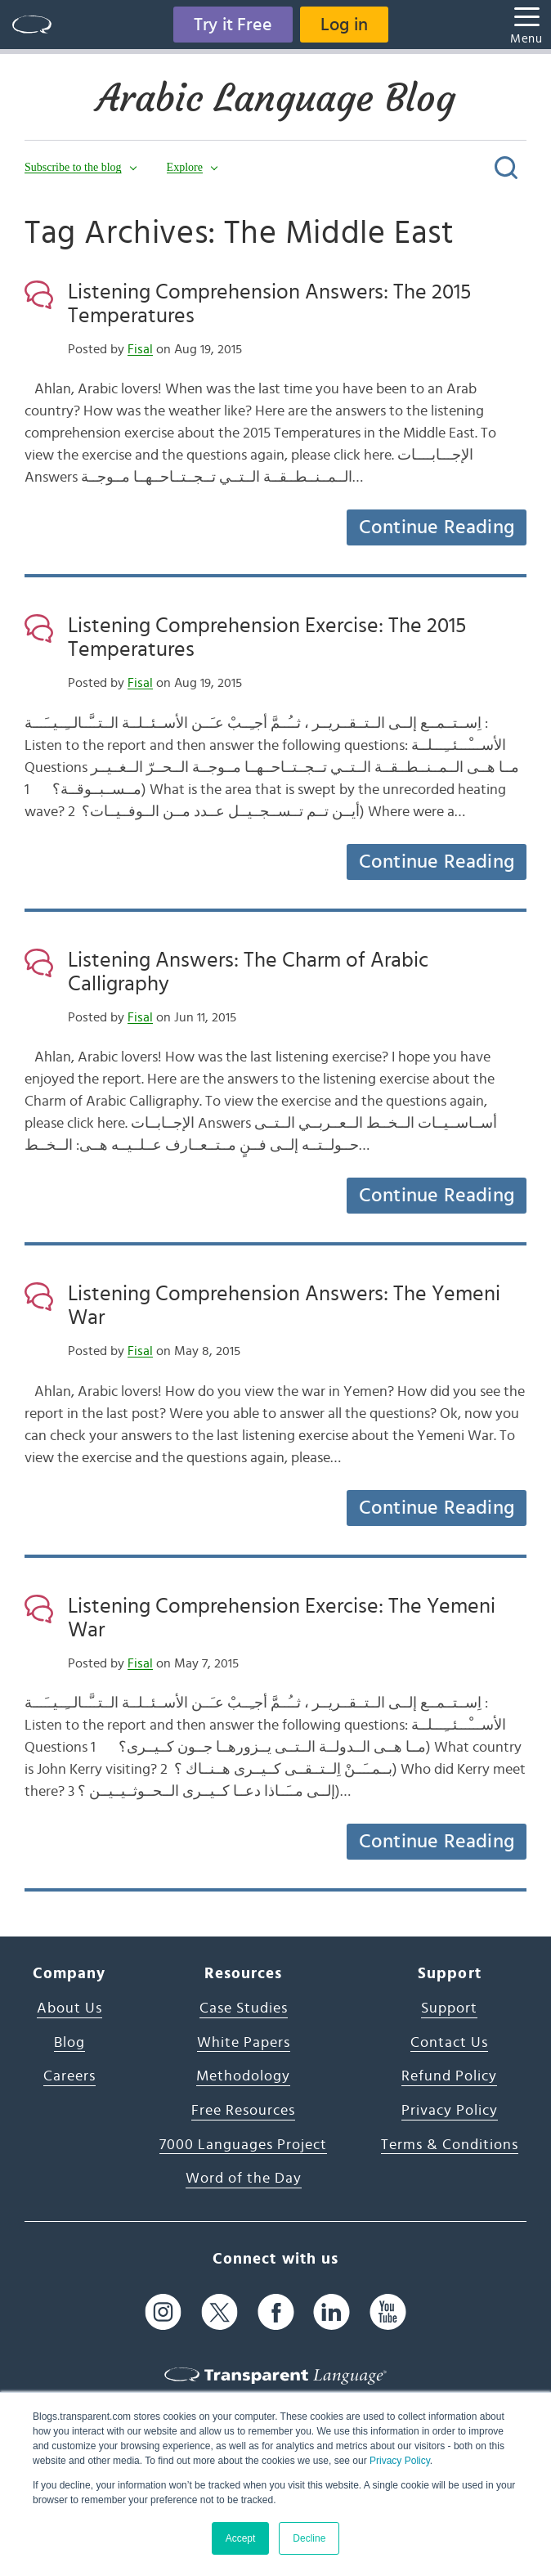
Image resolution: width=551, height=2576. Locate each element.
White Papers (243, 2042)
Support (449, 2008)
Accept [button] (241, 2538)
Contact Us (449, 2042)
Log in (344, 25)
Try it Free (233, 25)
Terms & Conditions (449, 2145)
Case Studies (243, 2008)
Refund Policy (449, 2076)
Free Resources (243, 2110)
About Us (69, 2008)
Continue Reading (436, 527)
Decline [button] (309, 2538)
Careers (69, 2076)
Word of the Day (244, 2178)
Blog (69, 2042)
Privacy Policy (400, 2460)
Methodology (243, 2076)
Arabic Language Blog (275, 98)
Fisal (140, 349)
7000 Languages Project (243, 2145)
